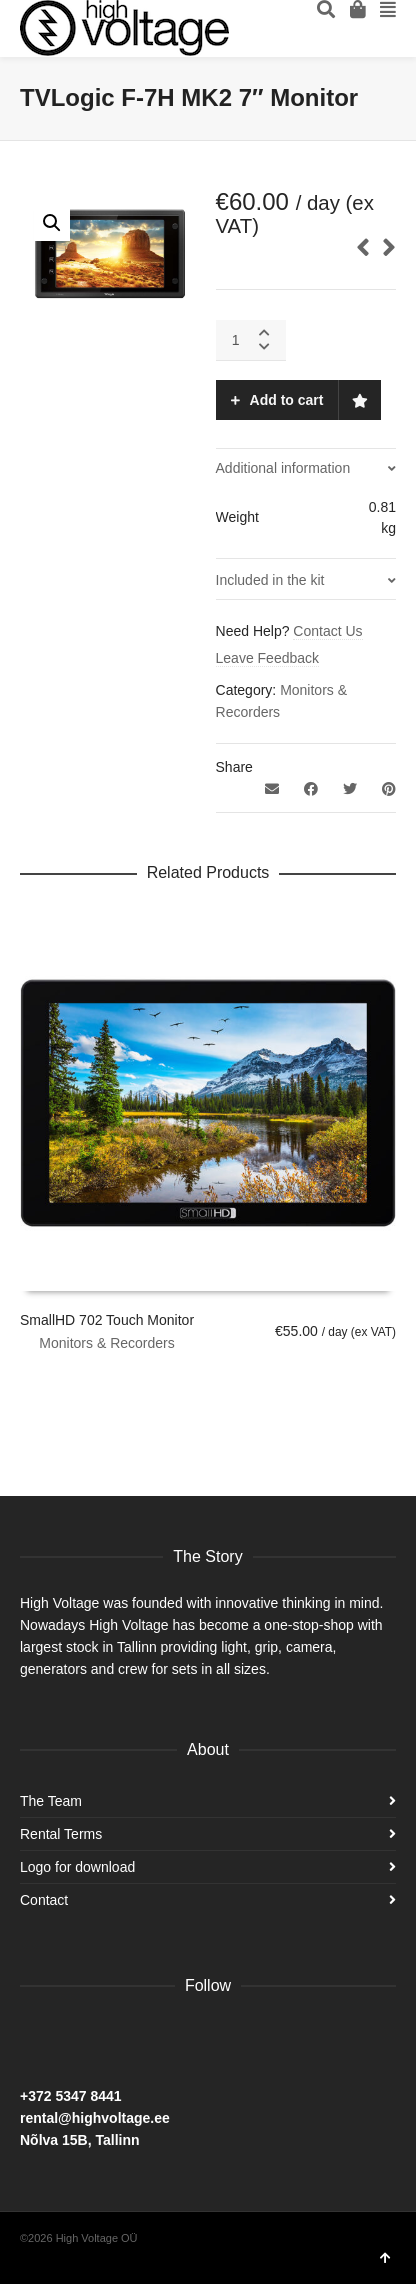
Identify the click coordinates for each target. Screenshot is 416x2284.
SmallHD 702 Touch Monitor (107, 1320)
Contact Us (327, 631)
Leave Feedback (268, 658)
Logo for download (77, 1867)
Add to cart (287, 400)
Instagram (80, 2037)
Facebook (36, 2037)
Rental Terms (61, 1834)
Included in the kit (270, 580)
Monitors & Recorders (106, 1343)
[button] (52, 223)
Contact (44, 1900)
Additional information (283, 468)
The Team (51, 1801)
